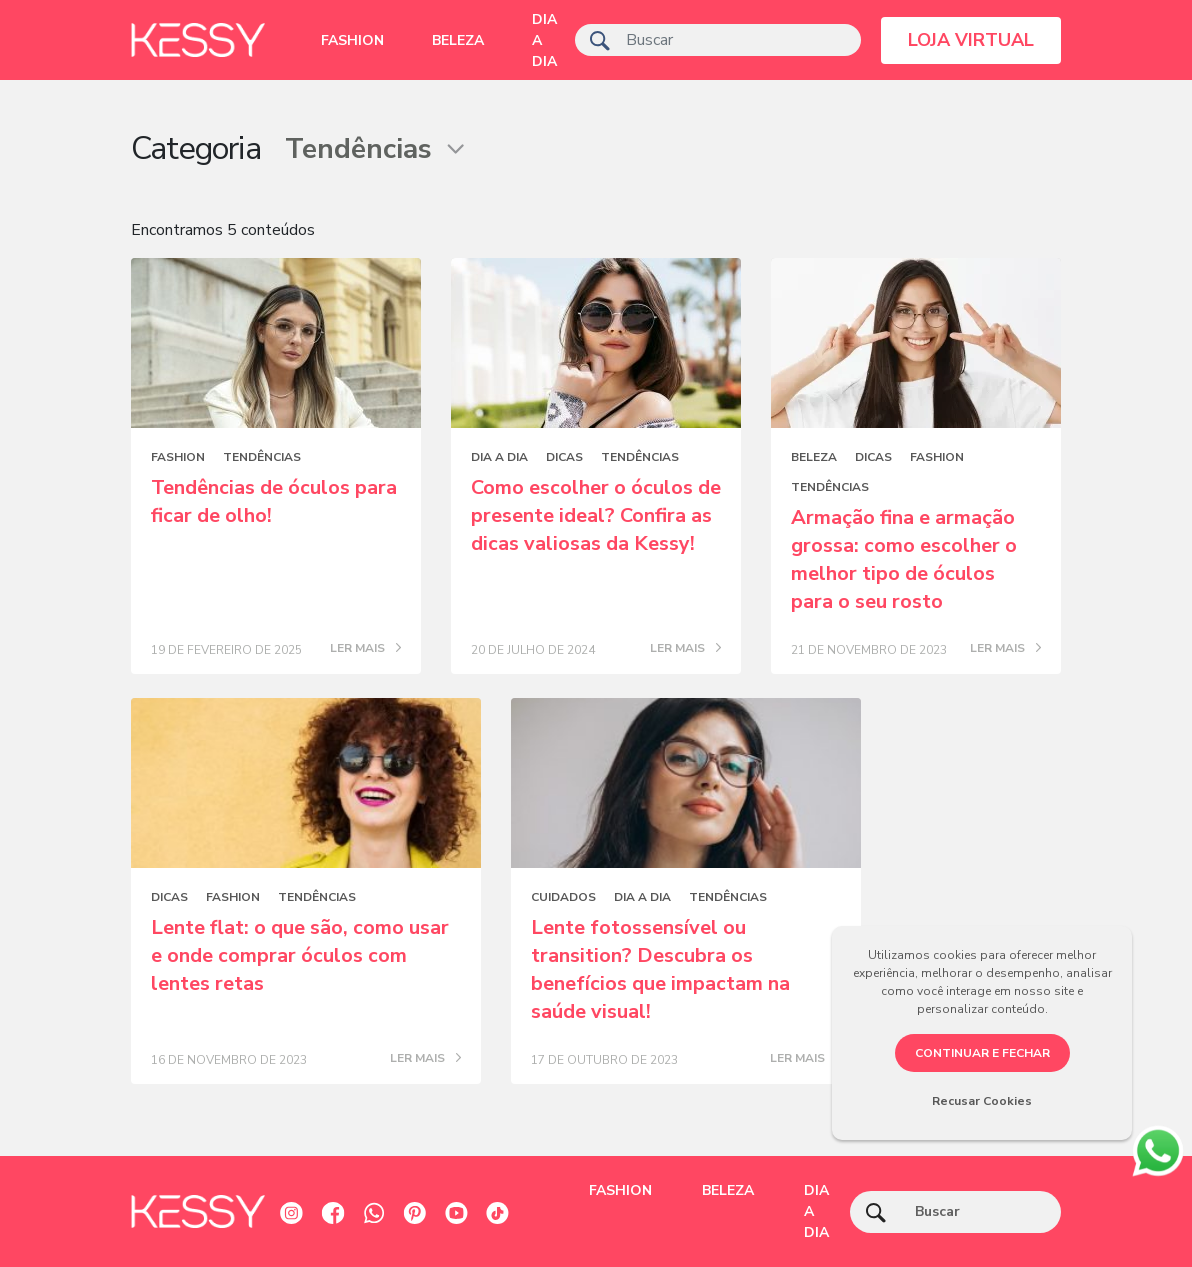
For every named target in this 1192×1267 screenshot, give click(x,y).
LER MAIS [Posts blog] (365, 649)
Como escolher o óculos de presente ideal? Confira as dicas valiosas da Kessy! (596, 515)
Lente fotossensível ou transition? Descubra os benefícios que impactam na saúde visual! (660, 969)
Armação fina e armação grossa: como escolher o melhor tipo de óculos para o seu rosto (904, 559)
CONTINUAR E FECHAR (982, 1053)
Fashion (352, 40)
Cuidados (563, 897)
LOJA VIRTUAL (971, 40)
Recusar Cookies (982, 1101)
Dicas (564, 457)
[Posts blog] (276, 343)
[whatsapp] (1157, 1147)
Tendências (262, 457)
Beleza (458, 40)
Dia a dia (544, 40)
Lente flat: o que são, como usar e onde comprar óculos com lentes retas (300, 955)
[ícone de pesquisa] (600, 40)
